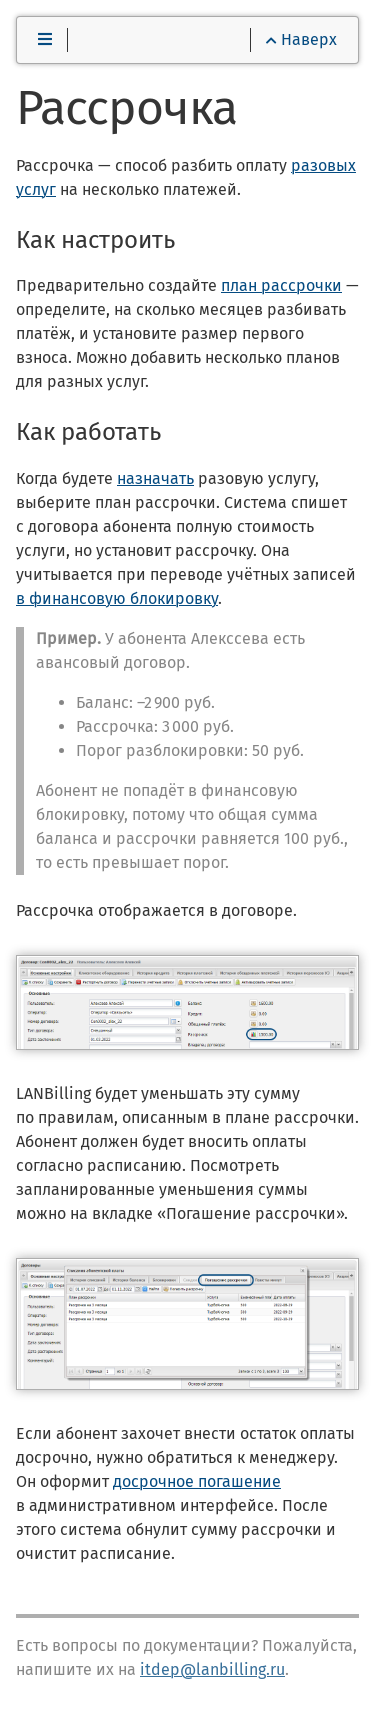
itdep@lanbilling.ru (212, 1669)
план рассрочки (281, 285)
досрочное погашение (197, 1481)
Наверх (301, 39)
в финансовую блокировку (117, 598)
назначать (155, 478)
